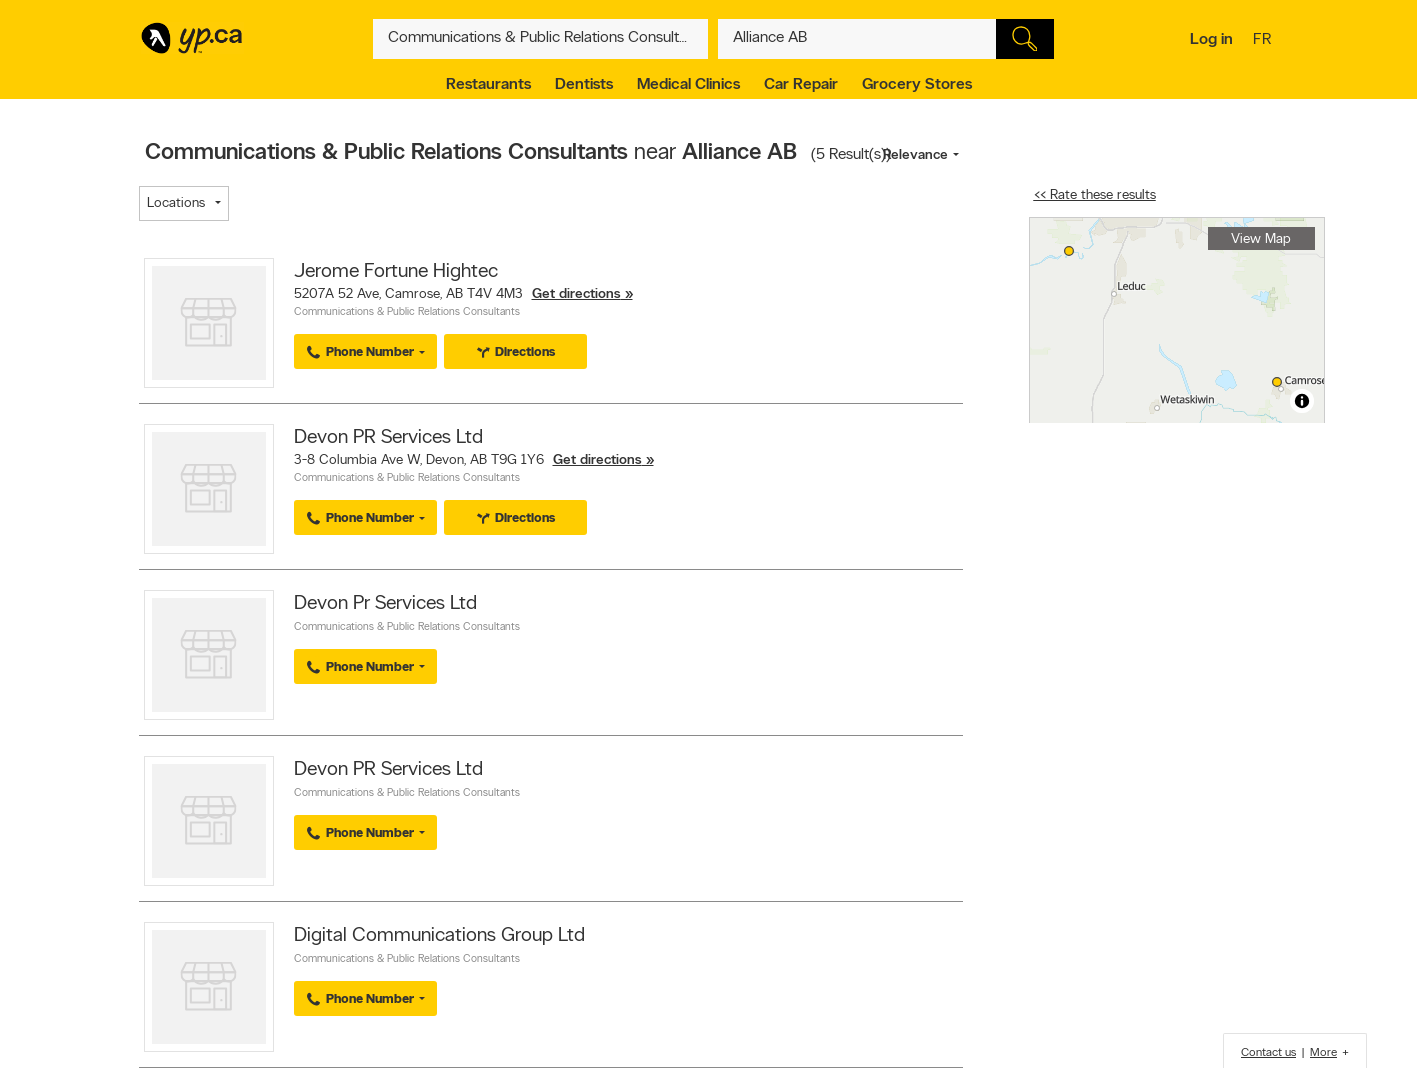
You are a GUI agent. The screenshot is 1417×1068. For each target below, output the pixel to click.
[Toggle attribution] (1302, 401)
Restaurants (488, 85)
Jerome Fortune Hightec (396, 272)
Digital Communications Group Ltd (439, 936)
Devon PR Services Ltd (388, 438)
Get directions (576, 294)
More (1323, 1053)
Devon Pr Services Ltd (385, 604)
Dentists (584, 85)
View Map (1261, 239)
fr (1264, 41)
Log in (1211, 40)
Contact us (1268, 1053)
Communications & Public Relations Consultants (407, 312)
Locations (176, 203)
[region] (1177, 320)
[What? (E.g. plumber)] (541, 39)
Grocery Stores (917, 85)
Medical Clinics (688, 85)
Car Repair (801, 85)
